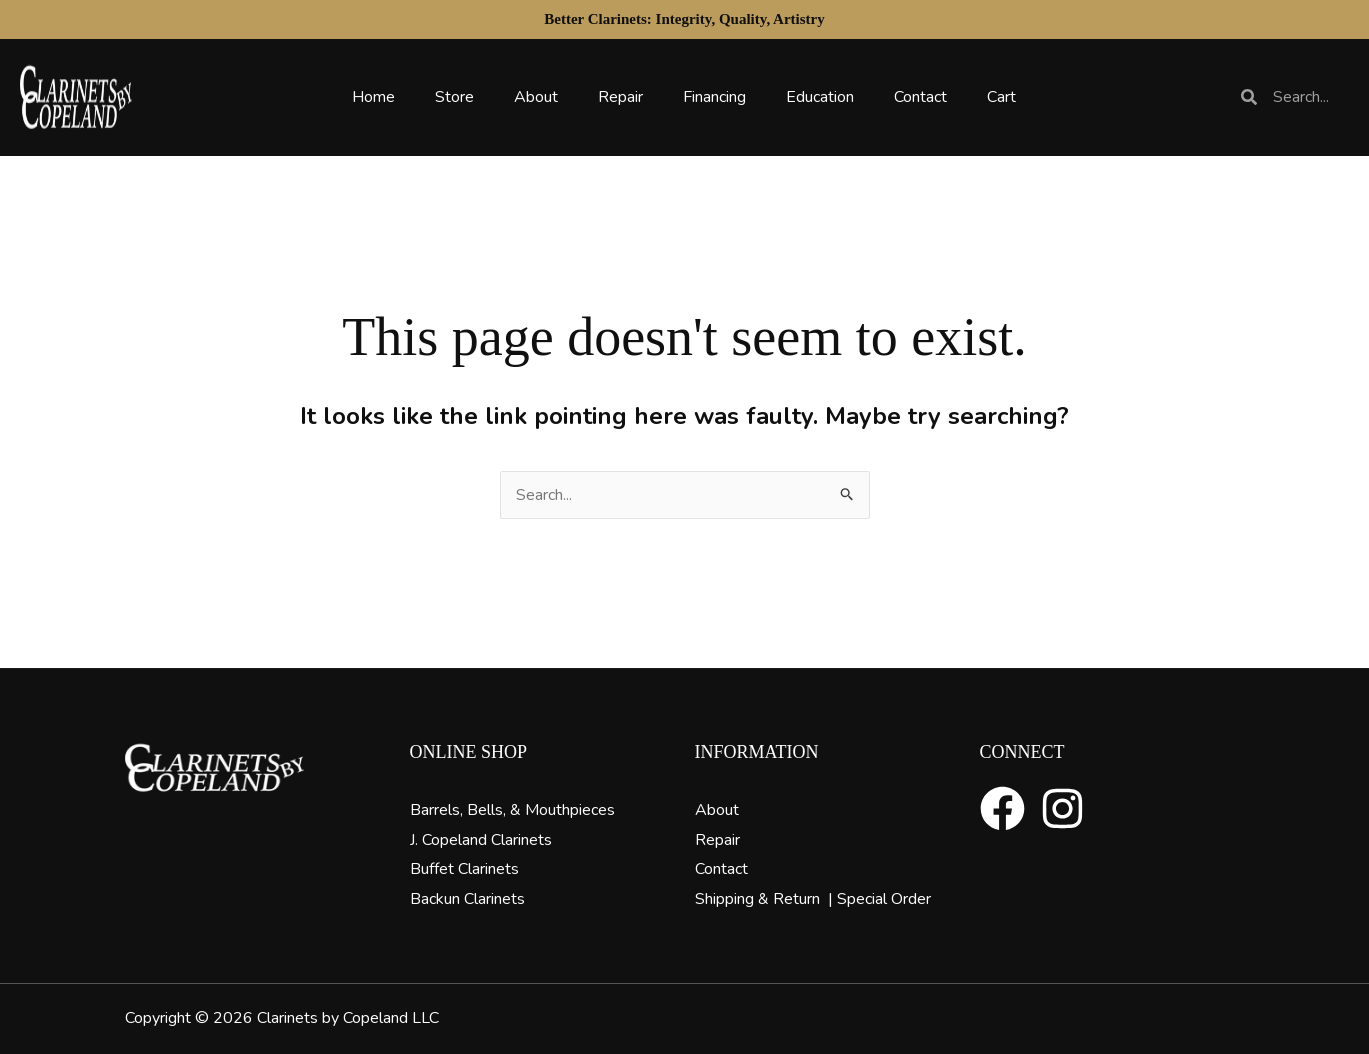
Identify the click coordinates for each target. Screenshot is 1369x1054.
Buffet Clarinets (464, 869)
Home (373, 97)
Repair (620, 97)
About (536, 97)
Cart (1001, 97)
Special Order (884, 899)
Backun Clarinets (467, 899)
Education (820, 97)
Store (454, 97)
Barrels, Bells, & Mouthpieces (512, 810)
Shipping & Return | (766, 899)
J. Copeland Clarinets (481, 840)
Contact (920, 97)
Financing (714, 97)
